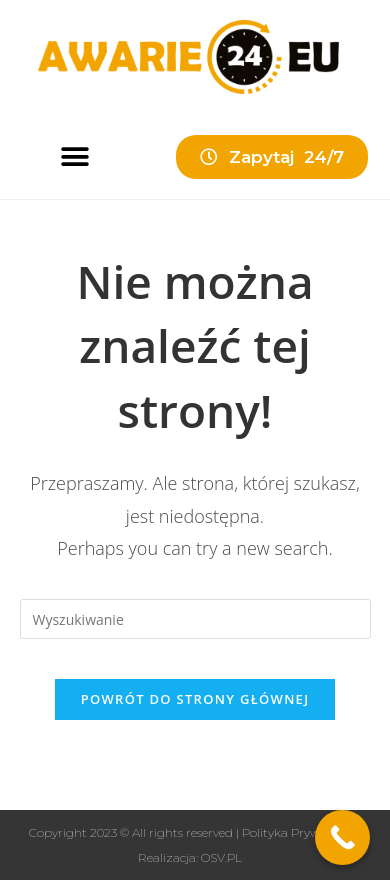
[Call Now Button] (342, 837)
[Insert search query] (195, 619)
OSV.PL (221, 857)
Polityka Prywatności (302, 832)
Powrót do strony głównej (195, 699)
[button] (74, 156)
